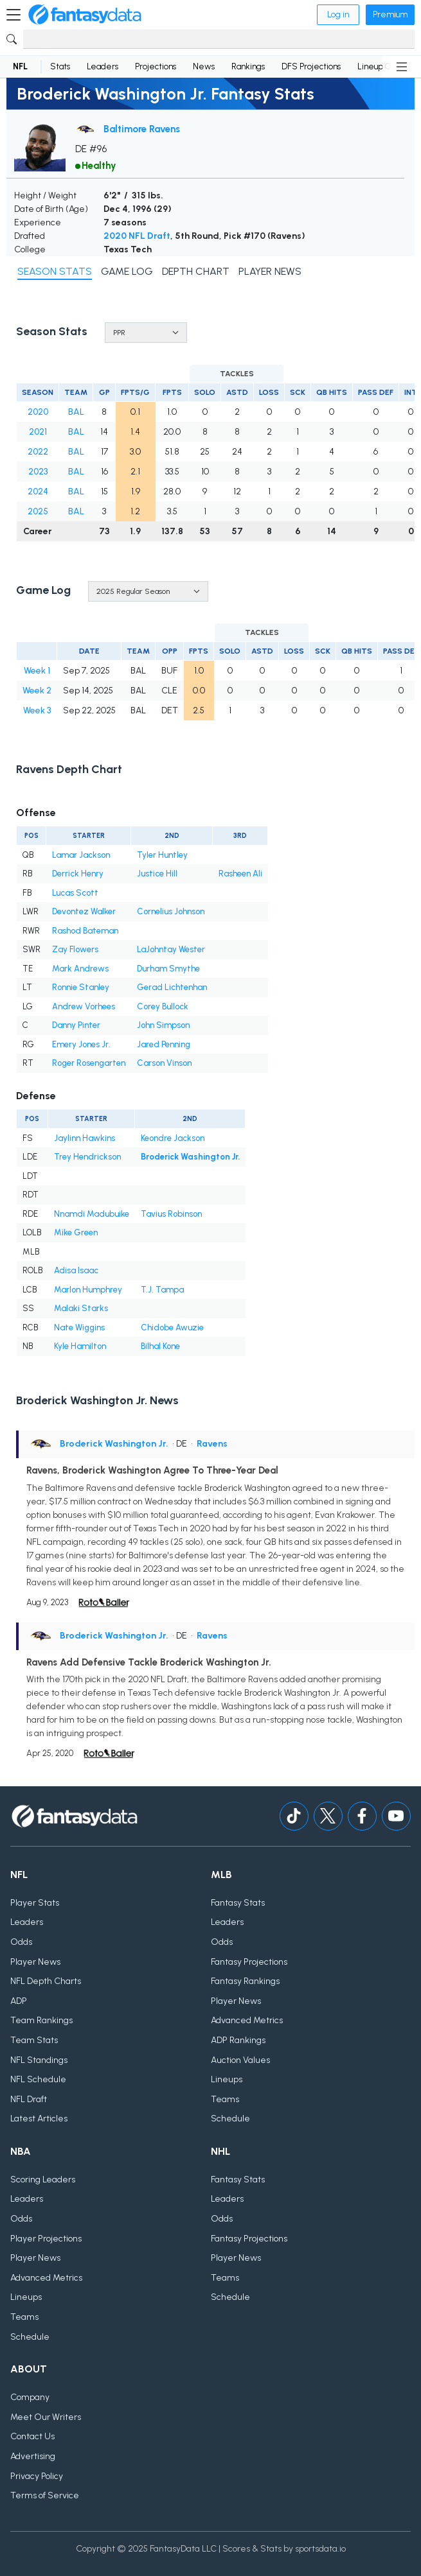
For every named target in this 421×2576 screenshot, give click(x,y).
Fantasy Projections (249, 1961)
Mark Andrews (80, 968)
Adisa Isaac (76, 1270)
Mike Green (76, 1232)
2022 (38, 451)
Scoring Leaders (42, 2179)
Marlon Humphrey (88, 1289)
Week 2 (36, 690)
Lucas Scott (75, 893)
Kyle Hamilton (80, 1346)
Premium (390, 14)
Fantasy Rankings (245, 1981)
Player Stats (34, 1902)
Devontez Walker (84, 911)
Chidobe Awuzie (172, 1327)
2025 (38, 511)
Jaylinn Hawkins (84, 1138)
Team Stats (34, 2040)
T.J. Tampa (162, 1289)
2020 (38, 411)
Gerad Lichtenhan (172, 987)
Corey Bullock (162, 1006)
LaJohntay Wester (171, 949)
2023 (38, 471)
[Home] (85, 14)
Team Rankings (41, 2020)
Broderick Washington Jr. (190, 1157)
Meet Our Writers (45, 2417)
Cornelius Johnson (170, 911)
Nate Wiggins (79, 1327)
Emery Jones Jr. (81, 1044)
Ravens (212, 1443)
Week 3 (37, 710)
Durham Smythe (168, 968)
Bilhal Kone (160, 1346)
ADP (18, 2001)
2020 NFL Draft (136, 236)
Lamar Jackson (81, 855)
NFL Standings (38, 2060)
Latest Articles (38, 2118)
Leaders (102, 66)
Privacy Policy (36, 2476)
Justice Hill (157, 873)
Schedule (230, 2118)
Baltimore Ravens (141, 129)
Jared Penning (163, 1044)
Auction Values (240, 2060)
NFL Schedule (38, 2079)
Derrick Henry (77, 873)
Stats (60, 66)
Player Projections (46, 2238)
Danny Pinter (76, 1025)
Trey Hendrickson (87, 1157)
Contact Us (32, 2436)
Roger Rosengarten (88, 1063)
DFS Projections (311, 66)
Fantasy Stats (238, 1902)
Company (29, 2397)
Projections (155, 66)
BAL (76, 411)
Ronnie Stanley (80, 987)
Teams (225, 2099)
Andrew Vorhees (83, 1006)
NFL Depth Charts (45, 1981)
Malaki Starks (81, 1308)
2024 (38, 491)
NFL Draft (28, 2099)
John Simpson (163, 1025)
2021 (38, 431)
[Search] (219, 39)
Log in (338, 14)
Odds (21, 1941)
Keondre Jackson (172, 1138)
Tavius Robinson (171, 1214)
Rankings (248, 66)
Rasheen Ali (240, 873)
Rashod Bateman (85, 931)
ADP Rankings (238, 2040)
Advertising (32, 2456)
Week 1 (37, 670)
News (204, 66)
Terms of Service (44, 2495)
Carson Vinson (164, 1063)
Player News (35, 1961)
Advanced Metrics (247, 2020)
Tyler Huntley (162, 855)
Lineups (226, 2079)
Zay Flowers (75, 949)
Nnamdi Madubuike (91, 1214)
